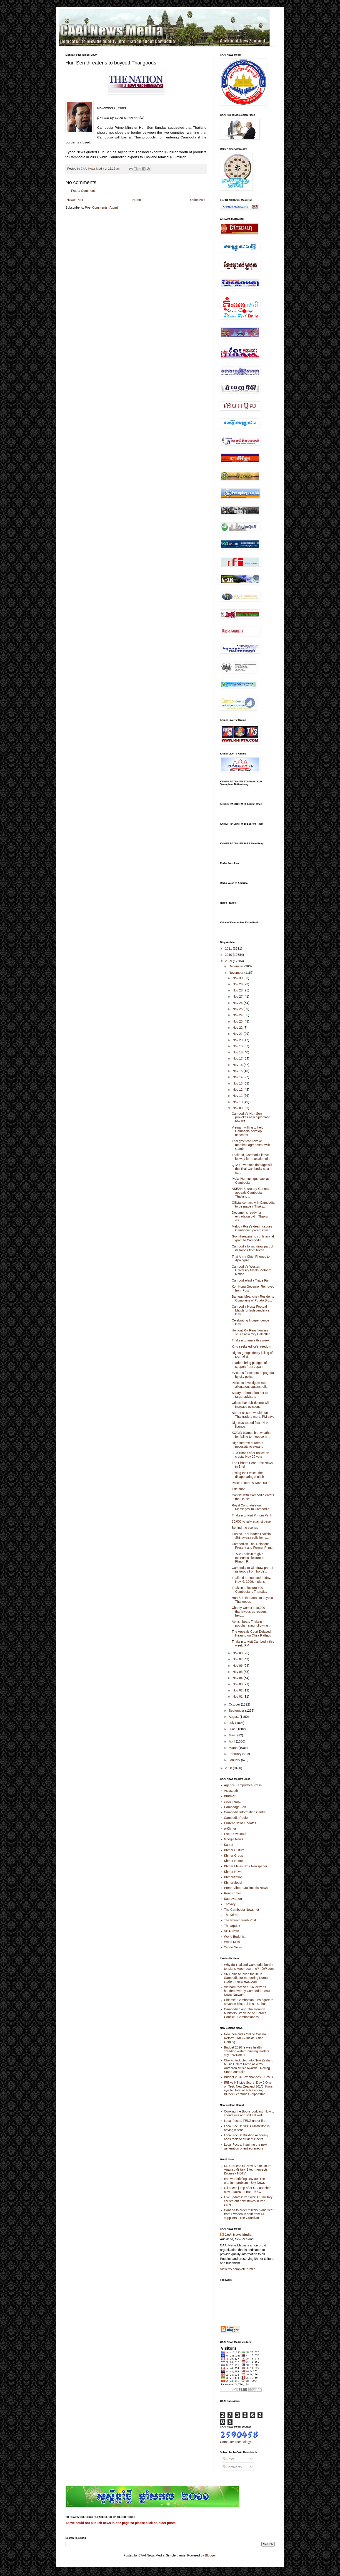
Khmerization (233, 1877)
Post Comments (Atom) (101, 207)
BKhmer (230, 1796)
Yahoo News (233, 1947)
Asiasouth (231, 1790)
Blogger (210, 2555)
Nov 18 (237, 1052)
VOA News (232, 1931)
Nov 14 (237, 1077)
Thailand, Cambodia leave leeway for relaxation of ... (252, 1157)
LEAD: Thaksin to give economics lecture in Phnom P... (248, 1557)
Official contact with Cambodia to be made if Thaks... (253, 1204)
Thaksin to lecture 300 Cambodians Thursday (249, 1589)
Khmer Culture (234, 1850)
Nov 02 (237, 1690)
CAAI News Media (238, 2234)
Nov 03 (237, 1684)
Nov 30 (237, 978)
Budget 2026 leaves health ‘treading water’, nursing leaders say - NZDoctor (246, 2051)
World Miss (232, 1942)
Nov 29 (237, 984)
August (234, 1716)
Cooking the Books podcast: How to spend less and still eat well (249, 2113)
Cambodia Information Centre (245, 1812)
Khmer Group (233, 1855)
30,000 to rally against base (251, 1521)
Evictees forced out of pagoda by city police (253, 1374)
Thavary (230, 1904)
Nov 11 (237, 1095)
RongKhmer (232, 1893)
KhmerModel (233, 1882)
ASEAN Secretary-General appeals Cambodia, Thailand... (251, 1192)
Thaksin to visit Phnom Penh (252, 1515)
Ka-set (228, 1844)
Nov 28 (237, 990)
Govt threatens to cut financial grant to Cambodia (253, 1238)
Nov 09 (237, 1108)
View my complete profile (237, 2269)
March (233, 1748)
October (235, 1704)
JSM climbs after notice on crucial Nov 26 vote (250, 1455)
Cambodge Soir (235, 1807)
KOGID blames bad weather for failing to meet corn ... (252, 1434)
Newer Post (75, 200)
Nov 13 (237, 1083)
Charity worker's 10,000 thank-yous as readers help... (249, 1611)
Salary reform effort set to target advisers (250, 1394)
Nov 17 (237, 1058)
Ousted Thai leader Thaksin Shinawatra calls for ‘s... (251, 1536)
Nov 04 (237, 1678)
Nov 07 (237, 1659)
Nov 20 (237, 1040)
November (236, 972)
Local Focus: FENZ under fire (245, 2120)
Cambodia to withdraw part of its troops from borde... (252, 1248)
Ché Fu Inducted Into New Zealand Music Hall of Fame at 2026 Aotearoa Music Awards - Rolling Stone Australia (248, 2065)
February (235, 1754)
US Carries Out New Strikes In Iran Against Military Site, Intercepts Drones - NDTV (248, 2169)
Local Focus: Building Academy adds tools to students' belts (246, 2137)
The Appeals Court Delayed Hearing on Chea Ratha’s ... (253, 1633)
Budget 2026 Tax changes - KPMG (248, 2077)
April (232, 1741)
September (237, 1710)
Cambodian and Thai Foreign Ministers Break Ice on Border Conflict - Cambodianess (245, 2013)
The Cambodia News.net (241, 1909)
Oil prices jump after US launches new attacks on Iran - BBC (247, 2190)
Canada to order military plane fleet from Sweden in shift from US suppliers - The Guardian (249, 2214)
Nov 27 (237, 996)
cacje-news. (232, 1801)
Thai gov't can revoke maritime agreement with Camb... (251, 1145)
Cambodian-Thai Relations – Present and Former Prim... (253, 1546)
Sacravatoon (233, 1899)
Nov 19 (237, 1046)
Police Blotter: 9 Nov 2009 (250, 1483)
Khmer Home (233, 1861)
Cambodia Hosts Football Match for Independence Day (251, 1310)
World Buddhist (235, 1936)
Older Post (197, 200)
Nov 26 (237, 1003)
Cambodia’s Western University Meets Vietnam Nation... (251, 1270)
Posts (228, 2459)
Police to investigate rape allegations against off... (250, 1384)
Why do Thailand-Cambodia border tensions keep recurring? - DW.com (249, 1966)
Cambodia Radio (236, 1817)
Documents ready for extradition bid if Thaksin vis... (251, 1216)
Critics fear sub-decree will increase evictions (250, 1404)
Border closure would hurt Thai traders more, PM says (253, 1414)
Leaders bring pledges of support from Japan (249, 1364)
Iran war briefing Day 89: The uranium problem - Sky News (244, 2180)
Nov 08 (237, 1653)
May (232, 1735)
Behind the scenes (245, 1527)
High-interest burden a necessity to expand (247, 1445)
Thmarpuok (232, 1926)
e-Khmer (230, 1828)
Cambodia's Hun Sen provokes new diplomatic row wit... (251, 1117)
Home (136, 200)
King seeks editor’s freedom (251, 1346)
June (232, 1729)
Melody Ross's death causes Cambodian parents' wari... (252, 1228)
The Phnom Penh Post (240, 1920)
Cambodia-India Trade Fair (251, 1280)
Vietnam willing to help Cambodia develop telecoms (247, 1131)
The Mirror (231, 1915)
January (235, 1760)
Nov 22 (237, 1027)
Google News (233, 1839)
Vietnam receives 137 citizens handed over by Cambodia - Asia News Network (247, 1991)
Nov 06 (237, 1665)
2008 (229, 1768)
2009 (229, 961)
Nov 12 (237, 1089)
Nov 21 (237, 1033)
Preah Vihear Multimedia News (246, 1888)
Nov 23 (237, 1021)
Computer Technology (235, 2442)
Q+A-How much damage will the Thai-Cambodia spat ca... (252, 1168)
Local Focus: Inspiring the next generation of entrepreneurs (245, 2146)
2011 (229, 948)
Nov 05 (237, 1672)
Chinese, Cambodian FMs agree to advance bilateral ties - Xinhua (248, 2002)
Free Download (235, 1834)
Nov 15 (237, 1071)
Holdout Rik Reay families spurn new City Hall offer (251, 1332)
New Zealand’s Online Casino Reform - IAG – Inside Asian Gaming (245, 2038)
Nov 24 (237, 1015)
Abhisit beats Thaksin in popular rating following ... (252, 1623)
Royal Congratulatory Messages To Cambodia (250, 1507)
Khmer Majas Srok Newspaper (245, 1866)
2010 (229, 954)
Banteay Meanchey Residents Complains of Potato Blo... (253, 1298)
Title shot (238, 1489)
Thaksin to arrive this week (251, 1340)
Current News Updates (240, 1823)
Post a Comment (83, 190)
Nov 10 (237, 1102)
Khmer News (233, 1871)
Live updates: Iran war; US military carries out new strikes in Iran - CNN (248, 2201)
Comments (232, 2467)
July (232, 1723)
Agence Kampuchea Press (243, 1785)
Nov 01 (237, 1696)
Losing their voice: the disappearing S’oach (248, 1475)
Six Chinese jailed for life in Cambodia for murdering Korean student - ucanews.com (247, 1978)
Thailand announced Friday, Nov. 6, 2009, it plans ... (251, 1579)
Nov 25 (237, 1009)
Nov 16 (237, 1065)
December (236, 966)
